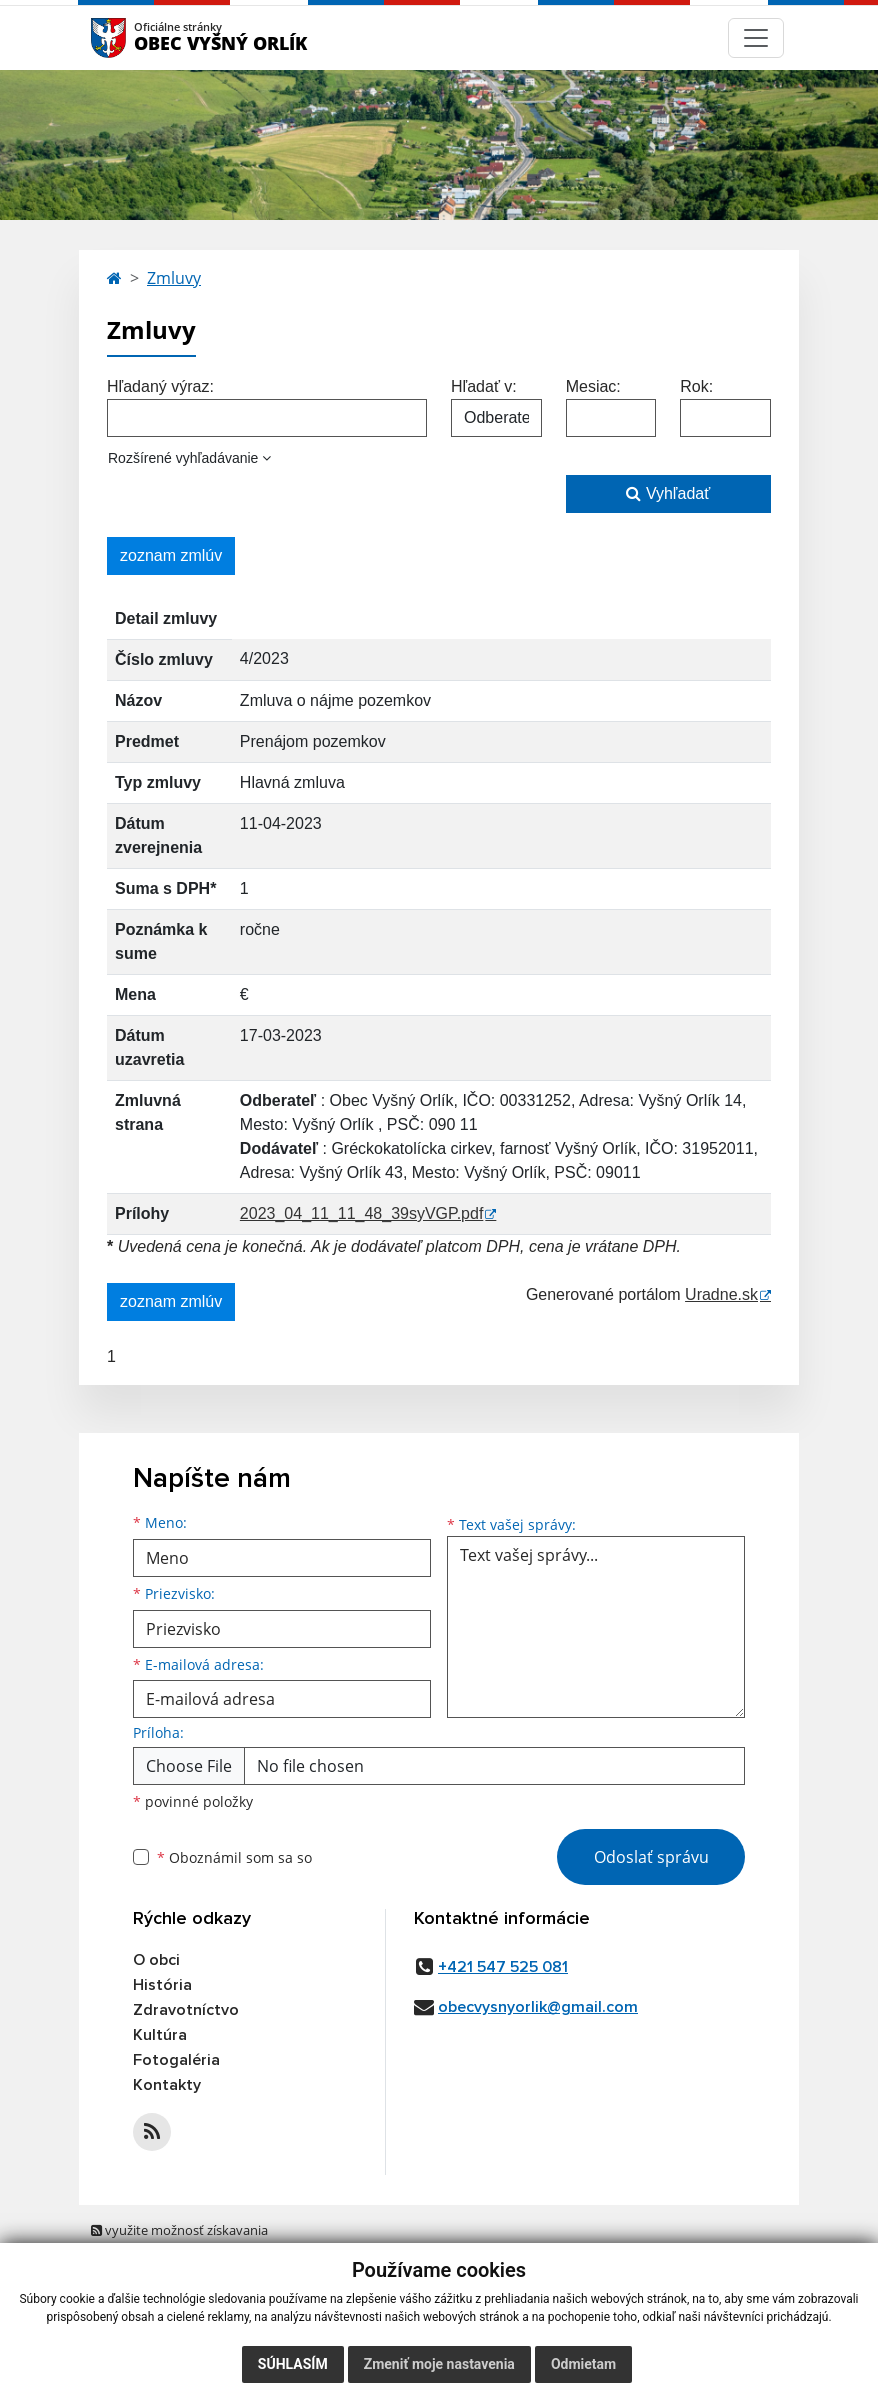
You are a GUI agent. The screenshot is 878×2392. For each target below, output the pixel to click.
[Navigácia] (756, 38)
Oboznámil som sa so (234, 1857)
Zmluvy (174, 278)
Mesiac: (593, 386)
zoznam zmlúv (171, 555)
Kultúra (160, 2035)
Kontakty (167, 2085)
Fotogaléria (176, 2060)
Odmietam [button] (583, 2364)
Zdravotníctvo (186, 2010)
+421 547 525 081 (503, 1967)
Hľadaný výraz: (160, 386)
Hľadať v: (484, 386)
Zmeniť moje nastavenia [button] (439, 2364)
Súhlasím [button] (293, 2364)
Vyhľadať (668, 493)
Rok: (696, 386)
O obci (156, 1960)
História (162, 1985)
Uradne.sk (721, 1294)
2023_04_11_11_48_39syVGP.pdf (361, 1213)
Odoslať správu (651, 1857)
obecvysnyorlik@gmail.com (538, 2007)
